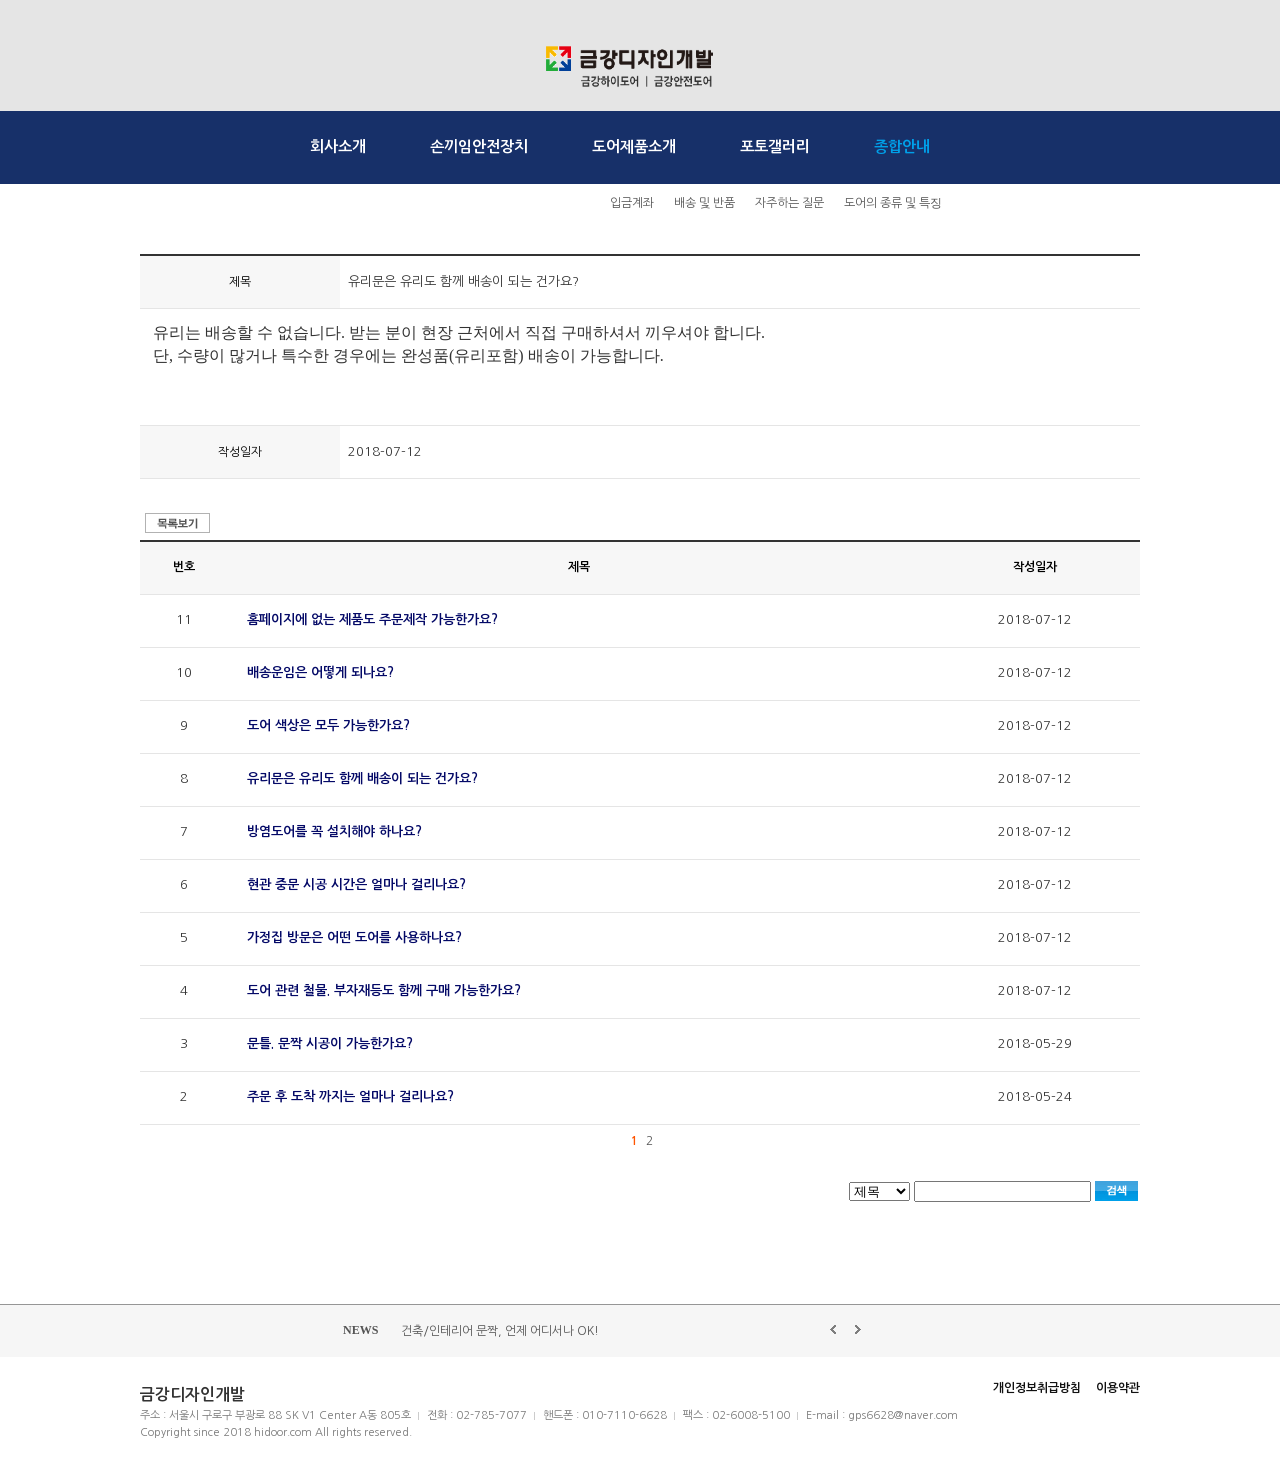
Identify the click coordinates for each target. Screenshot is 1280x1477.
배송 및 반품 (704, 203)
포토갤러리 (775, 146)
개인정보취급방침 (1037, 1388)
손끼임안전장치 (479, 146)
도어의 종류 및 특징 (893, 203)
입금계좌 (632, 203)
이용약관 (1118, 1388)
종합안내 (902, 146)
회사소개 (338, 146)
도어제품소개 (634, 146)
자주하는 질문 (789, 203)
